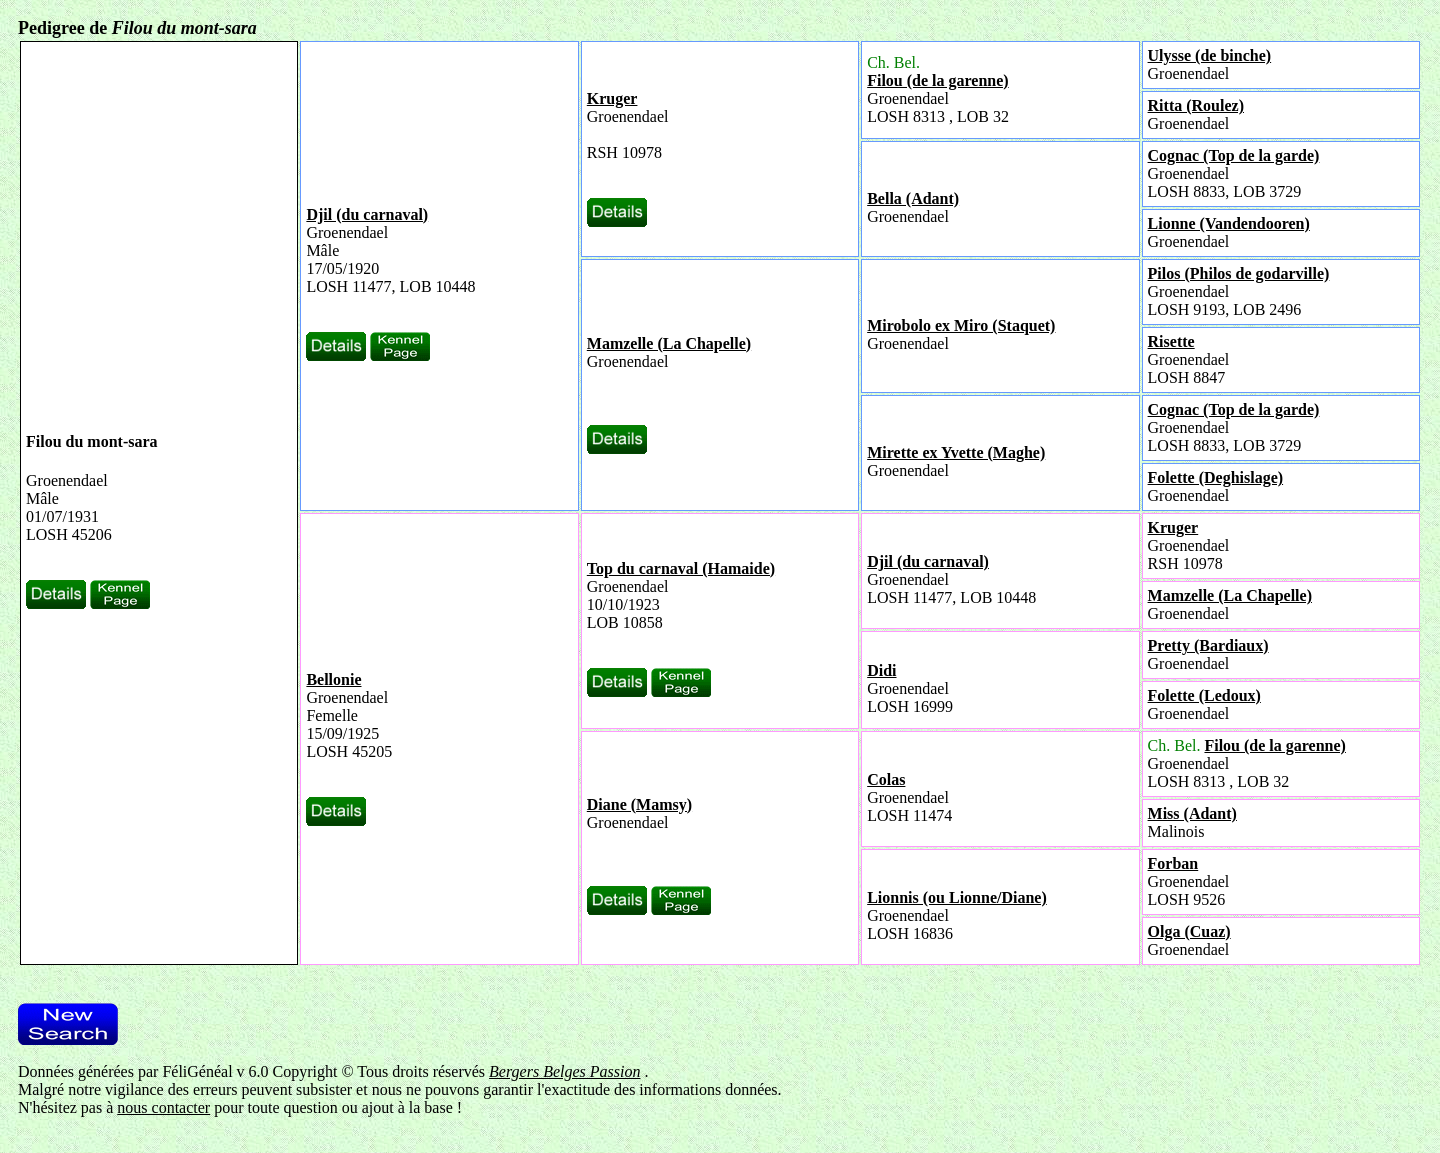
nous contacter (163, 1107)
